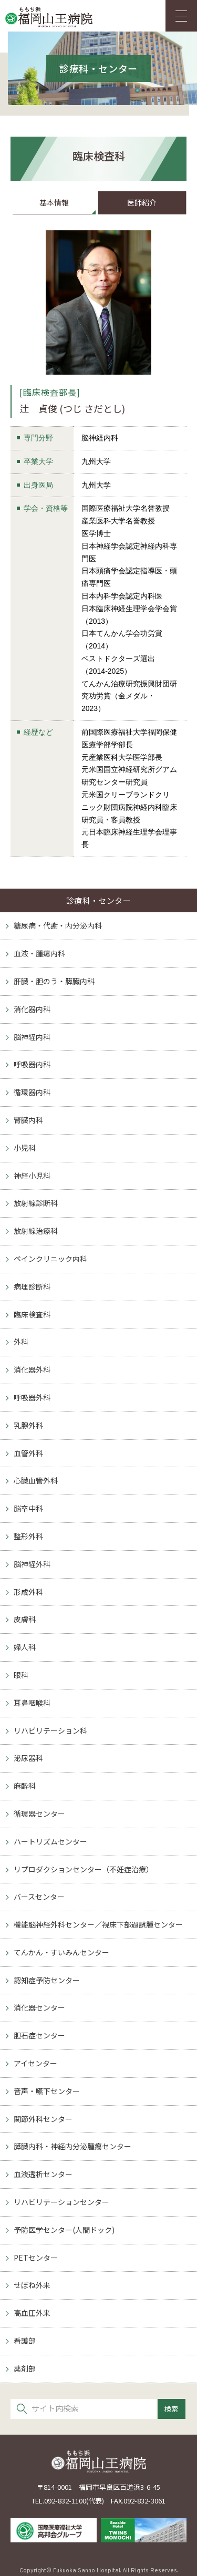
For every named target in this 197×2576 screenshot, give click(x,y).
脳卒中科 (28, 1508)
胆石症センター (39, 2035)
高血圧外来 (32, 2312)
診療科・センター (98, 900)
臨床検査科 (32, 1314)
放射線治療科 (36, 1230)
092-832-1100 (65, 2501)
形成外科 (28, 1591)
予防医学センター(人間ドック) (64, 2229)
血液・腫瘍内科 (39, 953)
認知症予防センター (47, 1980)
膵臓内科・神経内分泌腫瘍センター (72, 2146)
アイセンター (35, 2063)
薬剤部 (25, 2368)
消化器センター (39, 2007)
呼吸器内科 (32, 1064)
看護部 (25, 2340)
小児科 (25, 1147)
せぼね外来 (32, 2285)
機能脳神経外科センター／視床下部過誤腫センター (98, 1924)
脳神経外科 (32, 1564)
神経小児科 (32, 1175)
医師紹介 (142, 202)
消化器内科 (32, 1009)
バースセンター (39, 1896)
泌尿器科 (28, 1758)
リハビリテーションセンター (61, 2202)
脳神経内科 (32, 1037)
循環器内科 (32, 1092)
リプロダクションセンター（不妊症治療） (83, 1869)
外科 (21, 1341)
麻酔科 (25, 1785)
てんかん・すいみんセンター (61, 1952)
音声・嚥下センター (47, 2091)
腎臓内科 (28, 1120)
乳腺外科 (28, 1425)
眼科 (21, 1675)
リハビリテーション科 (50, 1730)
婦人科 (25, 1647)
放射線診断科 (36, 1203)
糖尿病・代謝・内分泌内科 (58, 925)
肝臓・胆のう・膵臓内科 (54, 981)
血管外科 (28, 1453)
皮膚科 (25, 1619)
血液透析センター (43, 2174)
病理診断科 (32, 1286)
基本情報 (54, 202)
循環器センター (39, 1813)
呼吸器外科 (32, 1397)
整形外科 (28, 1536)
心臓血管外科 (36, 1480)
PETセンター (36, 2257)
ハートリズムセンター (50, 1841)
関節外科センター (43, 2119)
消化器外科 (32, 1369)
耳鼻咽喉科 (32, 1702)
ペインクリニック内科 (50, 1258)
